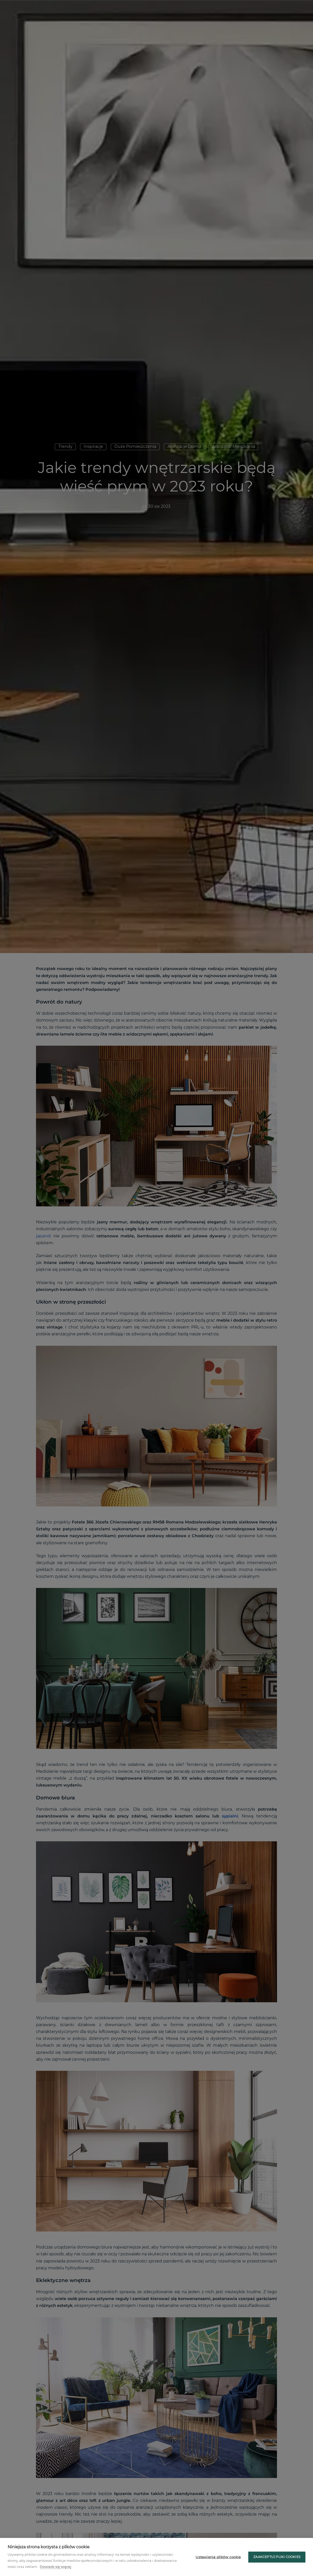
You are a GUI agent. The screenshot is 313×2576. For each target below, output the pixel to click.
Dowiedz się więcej (55, 2567)
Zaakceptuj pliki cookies (276, 2557)
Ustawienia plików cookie (218, 2557)
